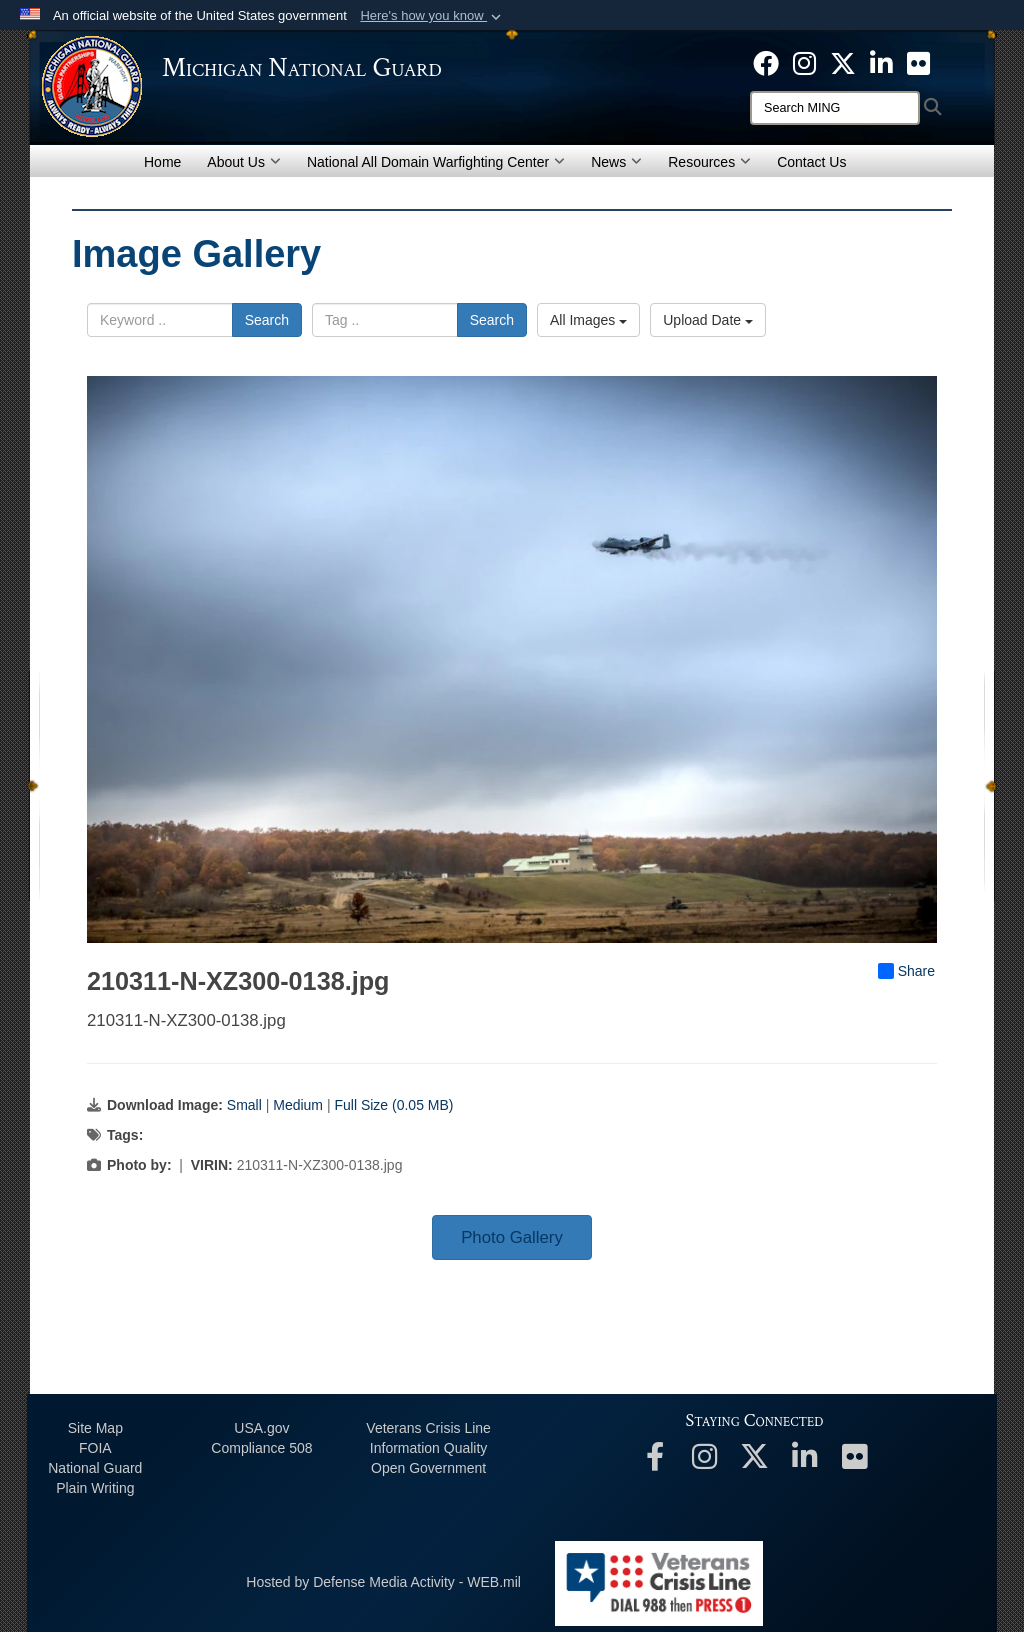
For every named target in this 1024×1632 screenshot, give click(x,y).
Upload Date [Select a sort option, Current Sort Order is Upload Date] (708, 320)
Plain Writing (95, 1488)
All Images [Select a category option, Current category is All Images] (588, 320)
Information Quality (429, 1448)
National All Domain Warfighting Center (436, 162)
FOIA (95, 1448)
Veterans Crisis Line (428, 1428)
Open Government (428, 1468)
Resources (709, 162)
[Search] (835, 108)
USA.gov (261, 1428)
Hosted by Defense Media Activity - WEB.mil (383, 1582)
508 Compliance (261, 1448)
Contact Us (811, 162)
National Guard (95, 1468)
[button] (432, 16)
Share (906, 971)
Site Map (95, 1428)
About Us (244, 162)
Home (162, 162)
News (616, 162)
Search (267, 320)
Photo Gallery (512, 1237)
